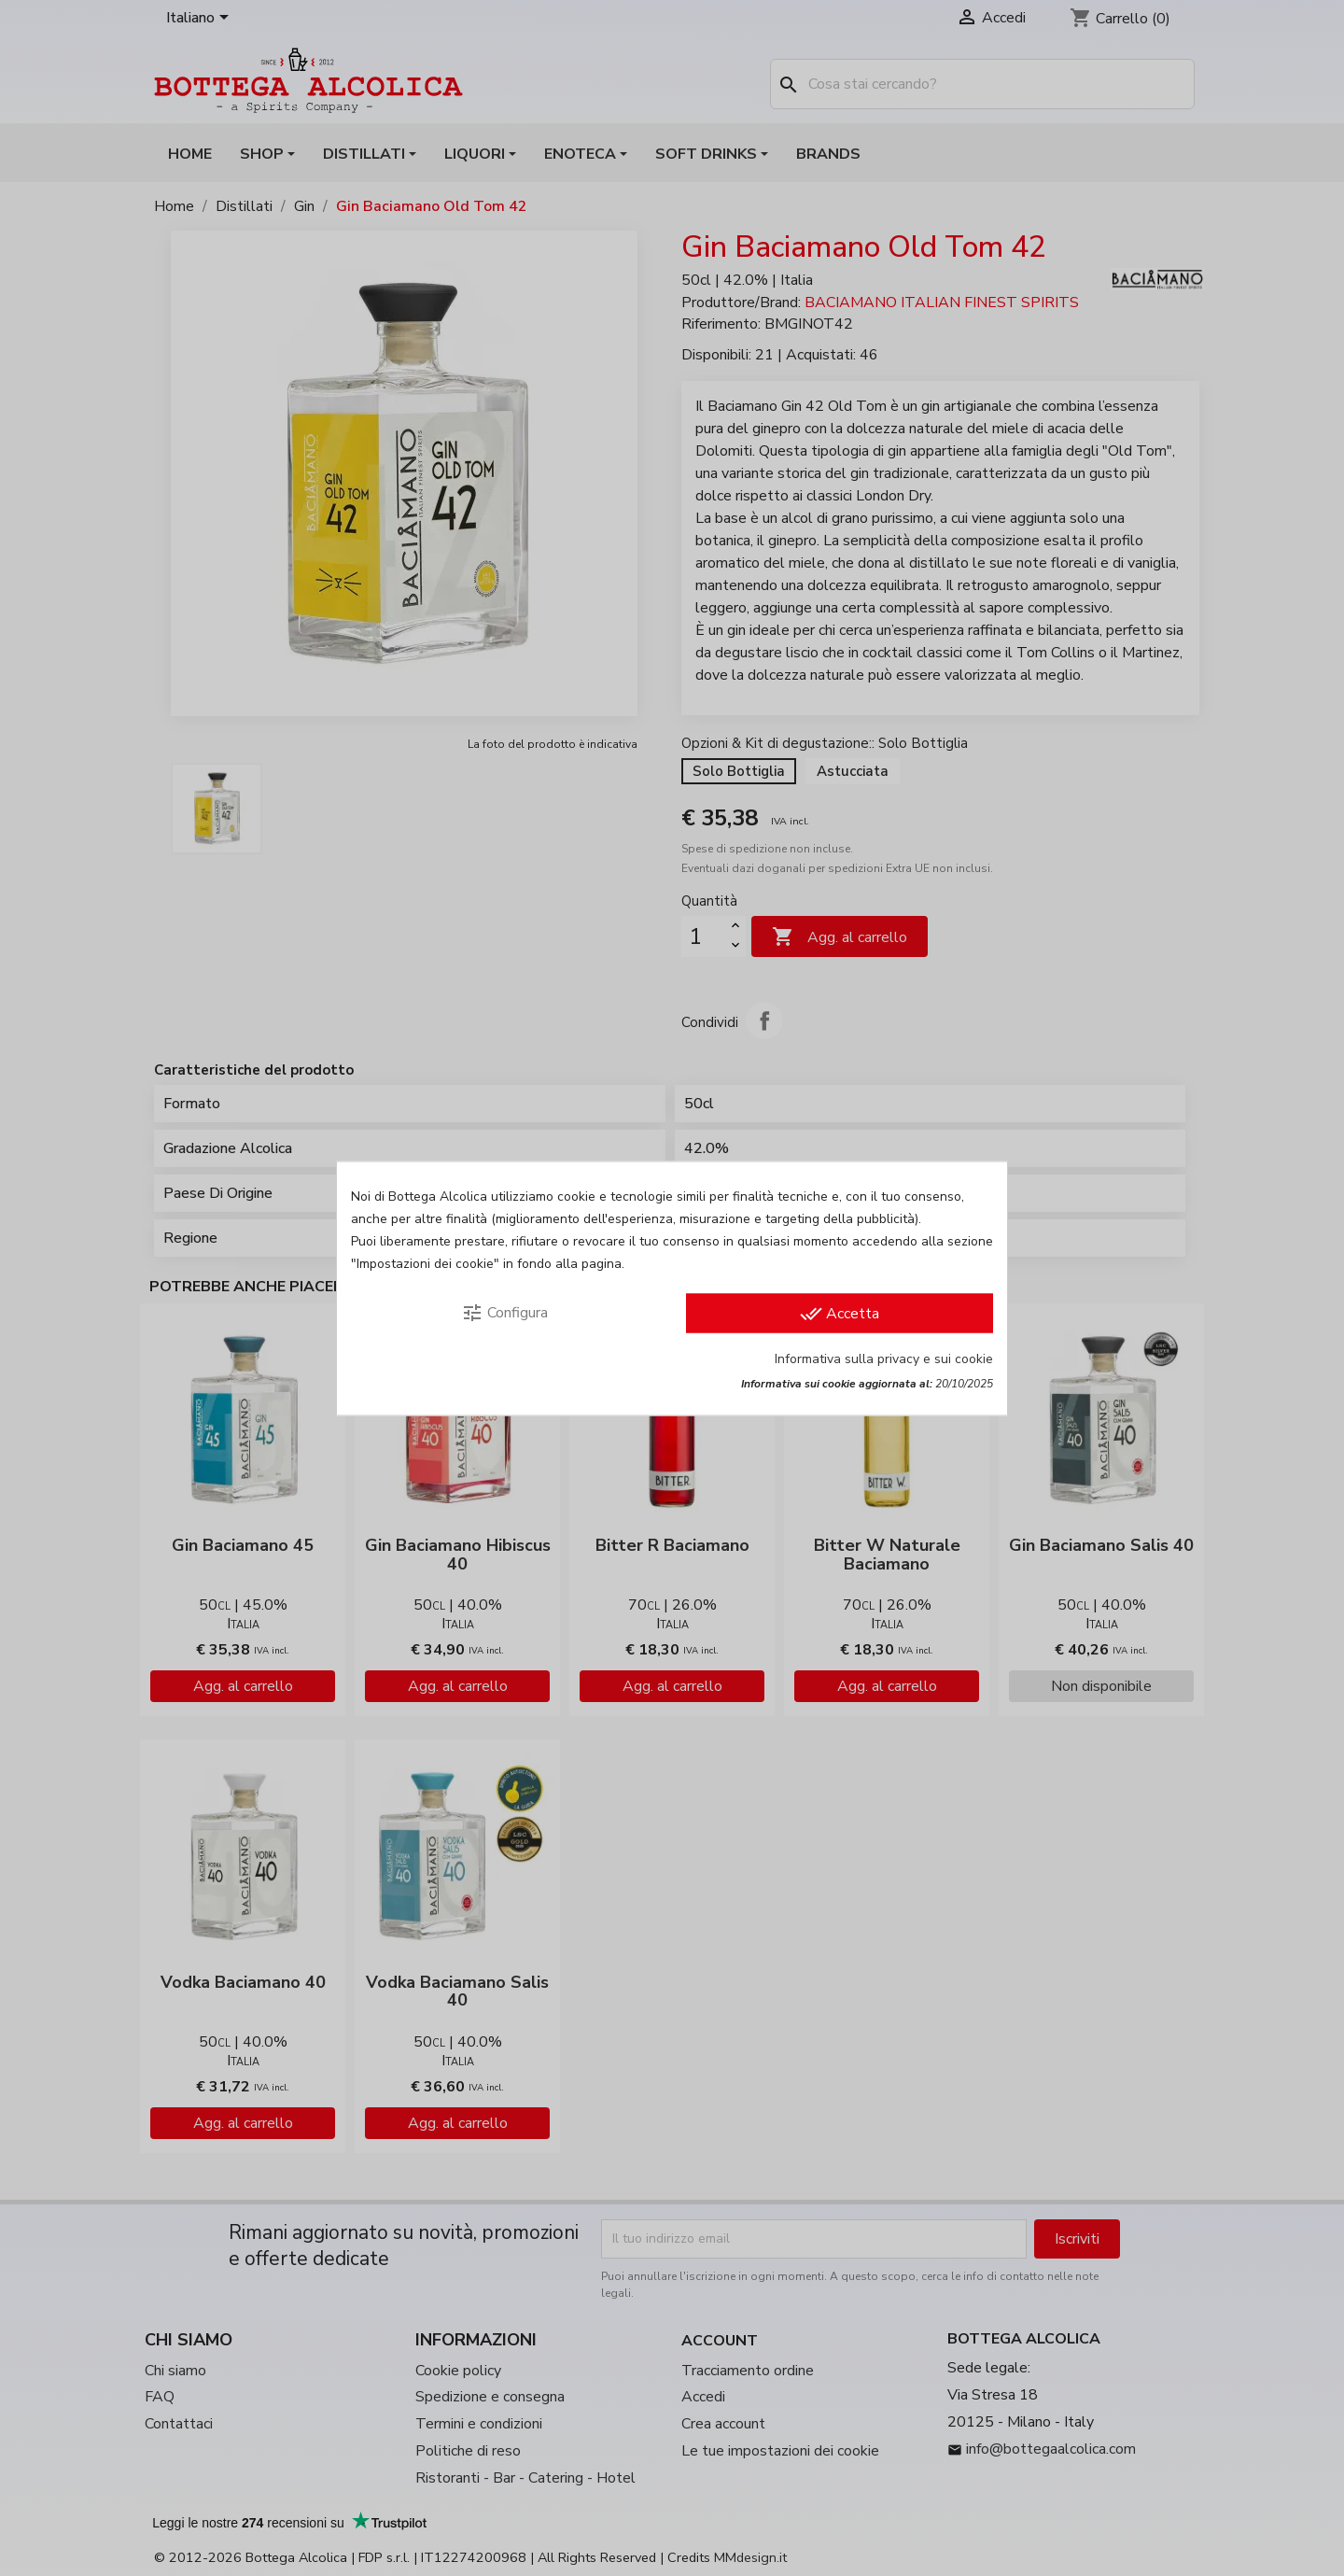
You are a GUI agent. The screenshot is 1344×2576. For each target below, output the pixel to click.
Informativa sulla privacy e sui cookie (884, 1358)
